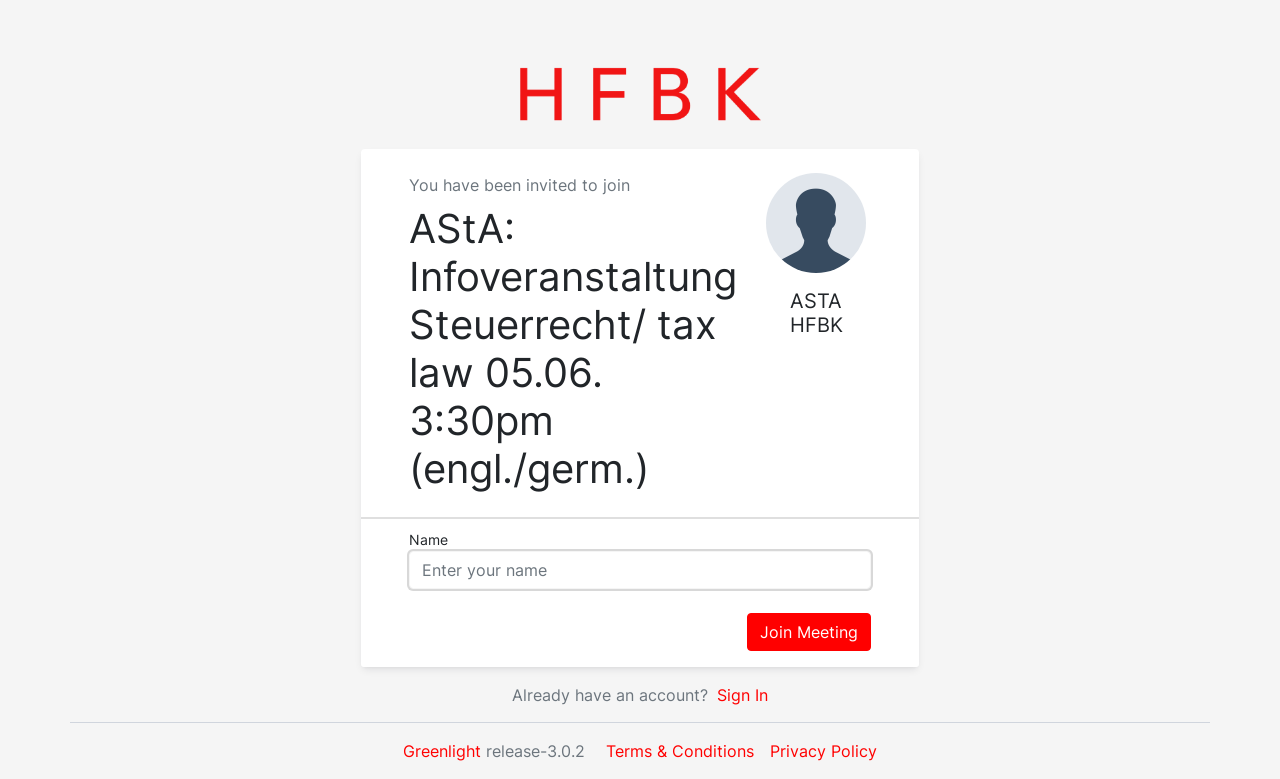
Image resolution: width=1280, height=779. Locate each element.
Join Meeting (809, 632)
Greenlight (442, 751)
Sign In (740, 695)
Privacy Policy (823, 751)
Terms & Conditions (680, 751)
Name (428, 539)
